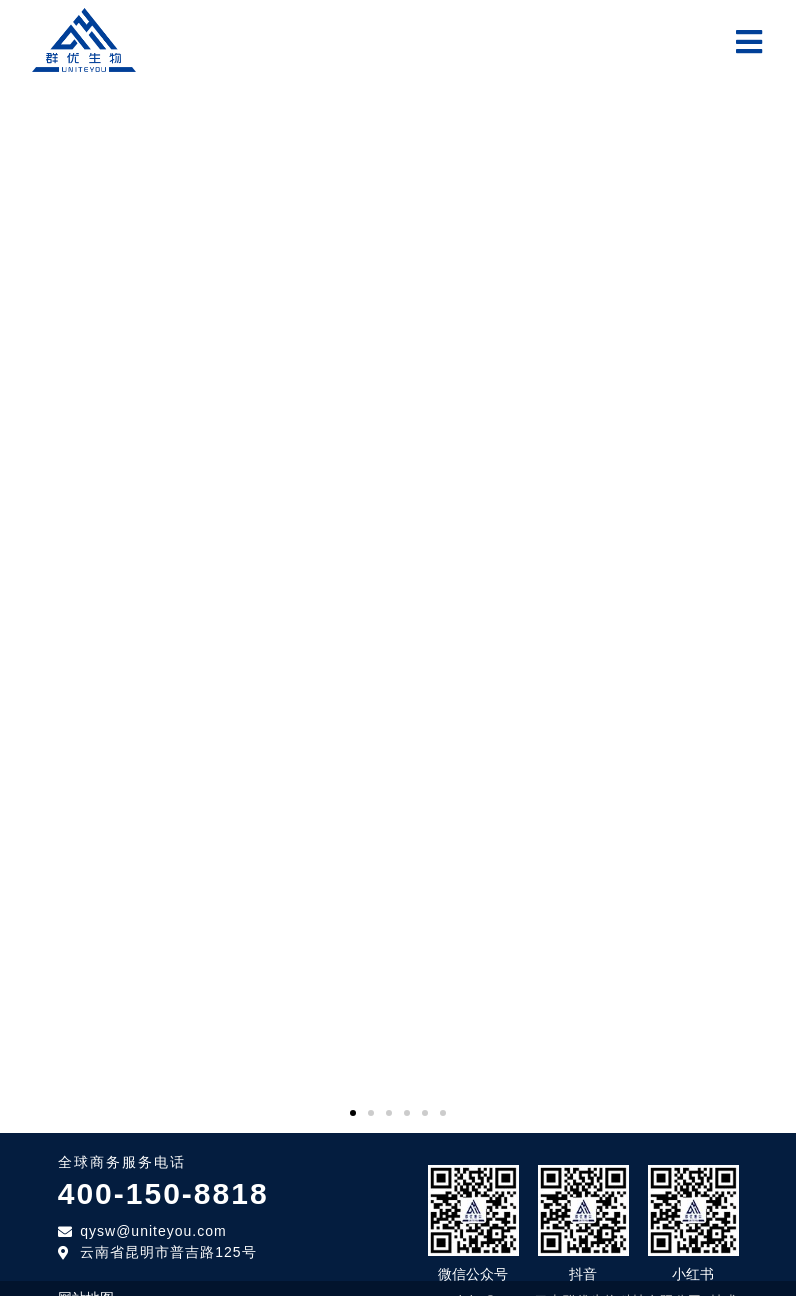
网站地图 (86, 1284)
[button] (353, 1099)
